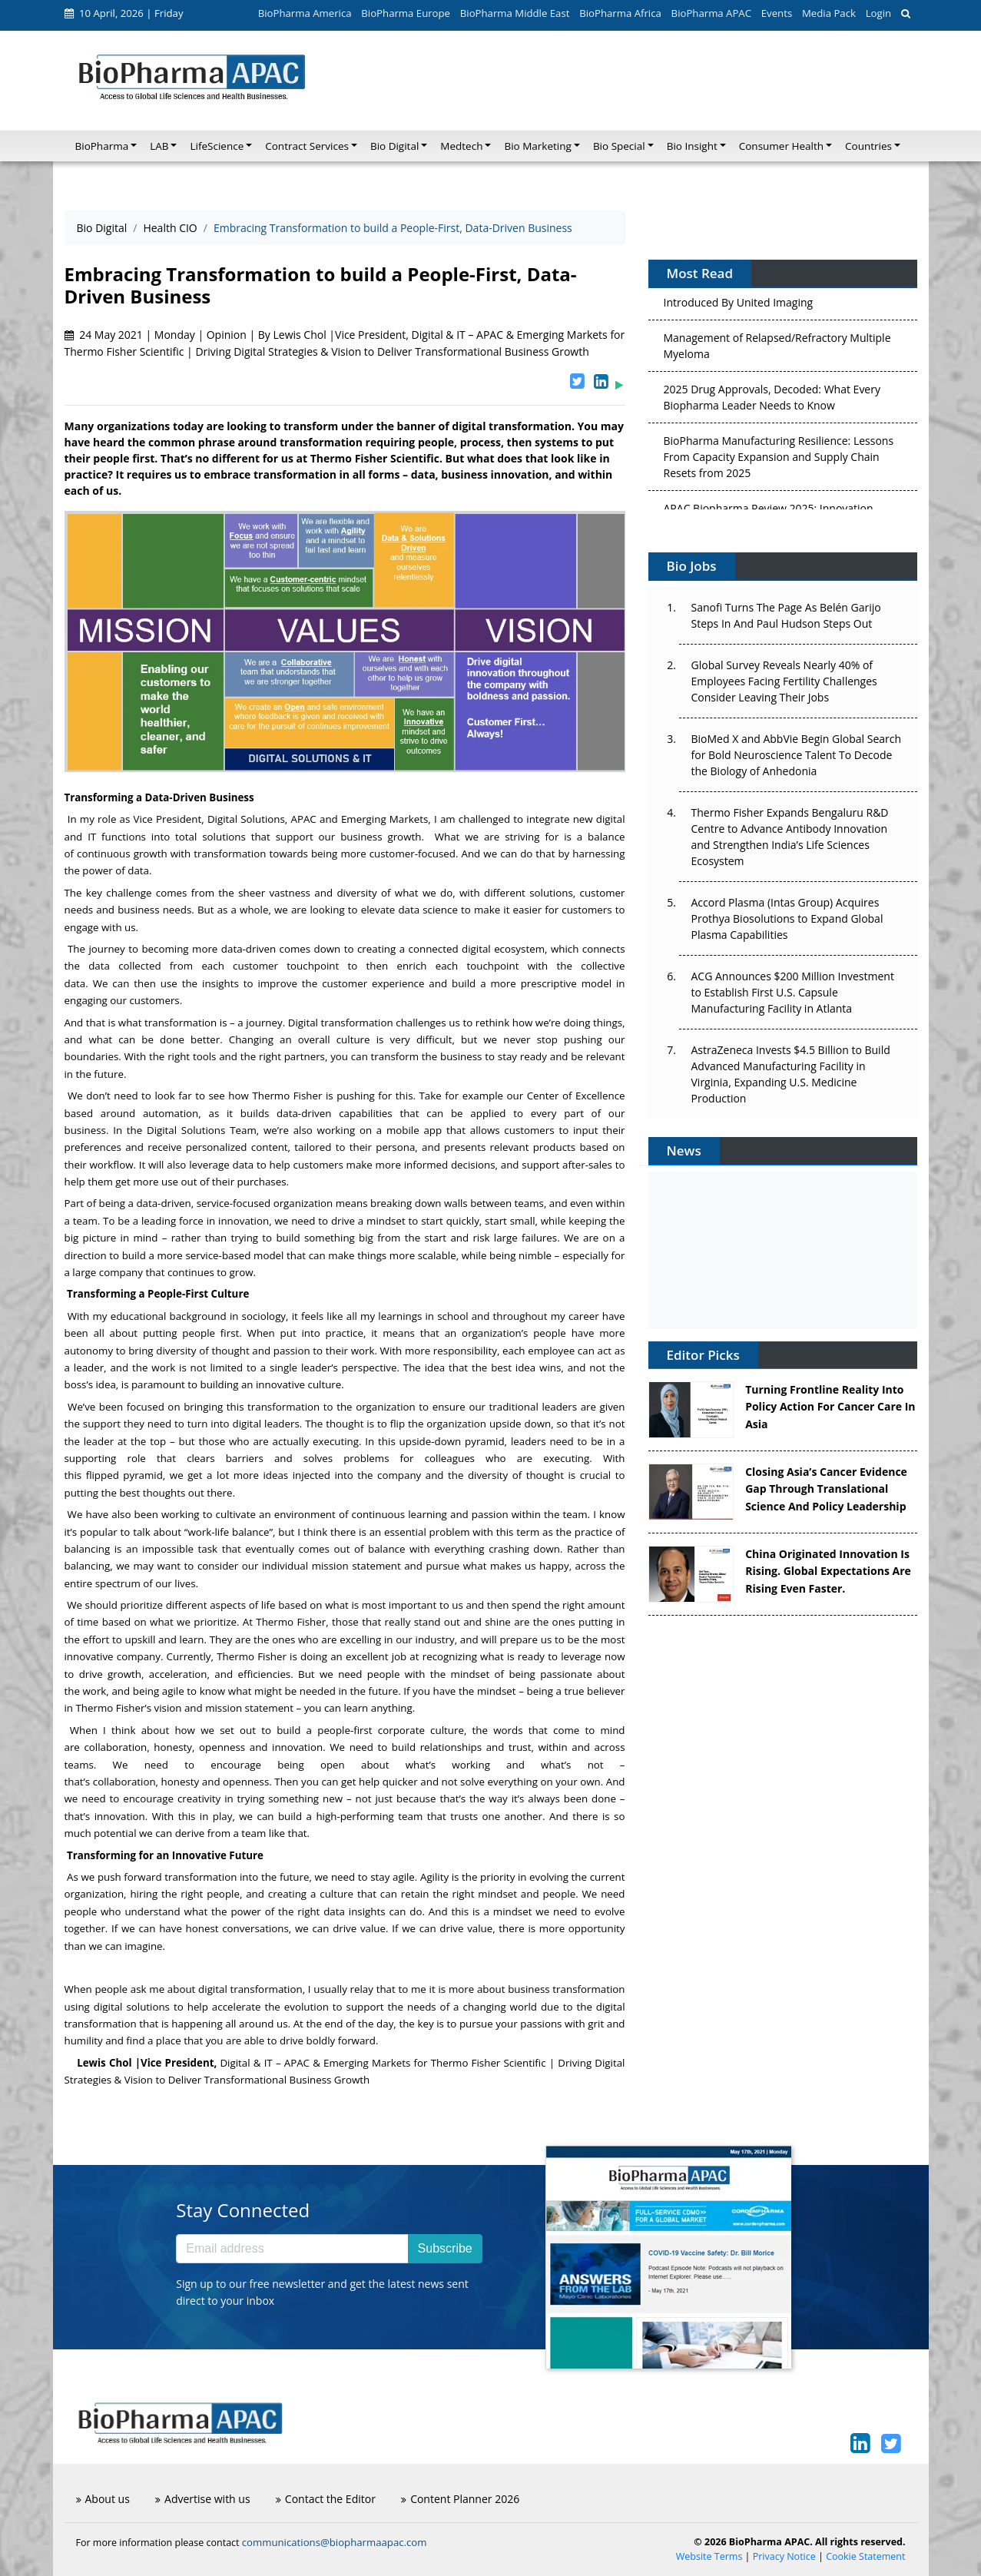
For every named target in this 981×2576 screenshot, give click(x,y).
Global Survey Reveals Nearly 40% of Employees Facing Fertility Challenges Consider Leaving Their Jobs (784, 681)
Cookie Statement (865, 2556)
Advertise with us (202, 2498)
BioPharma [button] (102, 146)
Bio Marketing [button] (537, 146)
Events (776, 13)
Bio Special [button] (619, 146)
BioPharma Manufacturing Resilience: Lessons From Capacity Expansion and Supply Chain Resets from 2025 (779, 459)
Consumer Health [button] (781, 146)
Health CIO (170, 227)
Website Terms (709, 2556)
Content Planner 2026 (460, 2498)
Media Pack (829, 13)
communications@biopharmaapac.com (334, 2542)
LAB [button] (159, 146)
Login (878, 13)
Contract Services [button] (307, 146)
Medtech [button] (461, 146)
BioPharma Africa (620, 13)
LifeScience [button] (217, 146)
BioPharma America (305, 13)
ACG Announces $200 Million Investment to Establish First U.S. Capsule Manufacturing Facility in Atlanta (792, 992)
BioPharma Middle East (515, 13)
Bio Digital (102, 227)
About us (103, 2498)
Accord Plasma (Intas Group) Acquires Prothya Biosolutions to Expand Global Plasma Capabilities (787, 918)
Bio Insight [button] (692, 146)
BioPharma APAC (711, 13)
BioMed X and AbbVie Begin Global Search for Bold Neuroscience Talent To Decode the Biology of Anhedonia (796, 754)
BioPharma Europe (405, 13)
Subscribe (445, 2248)
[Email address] (292, 2248)
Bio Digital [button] (394, 146)
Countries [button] (868, 146)
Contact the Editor (326, 2498)
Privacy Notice (784, 2556)
